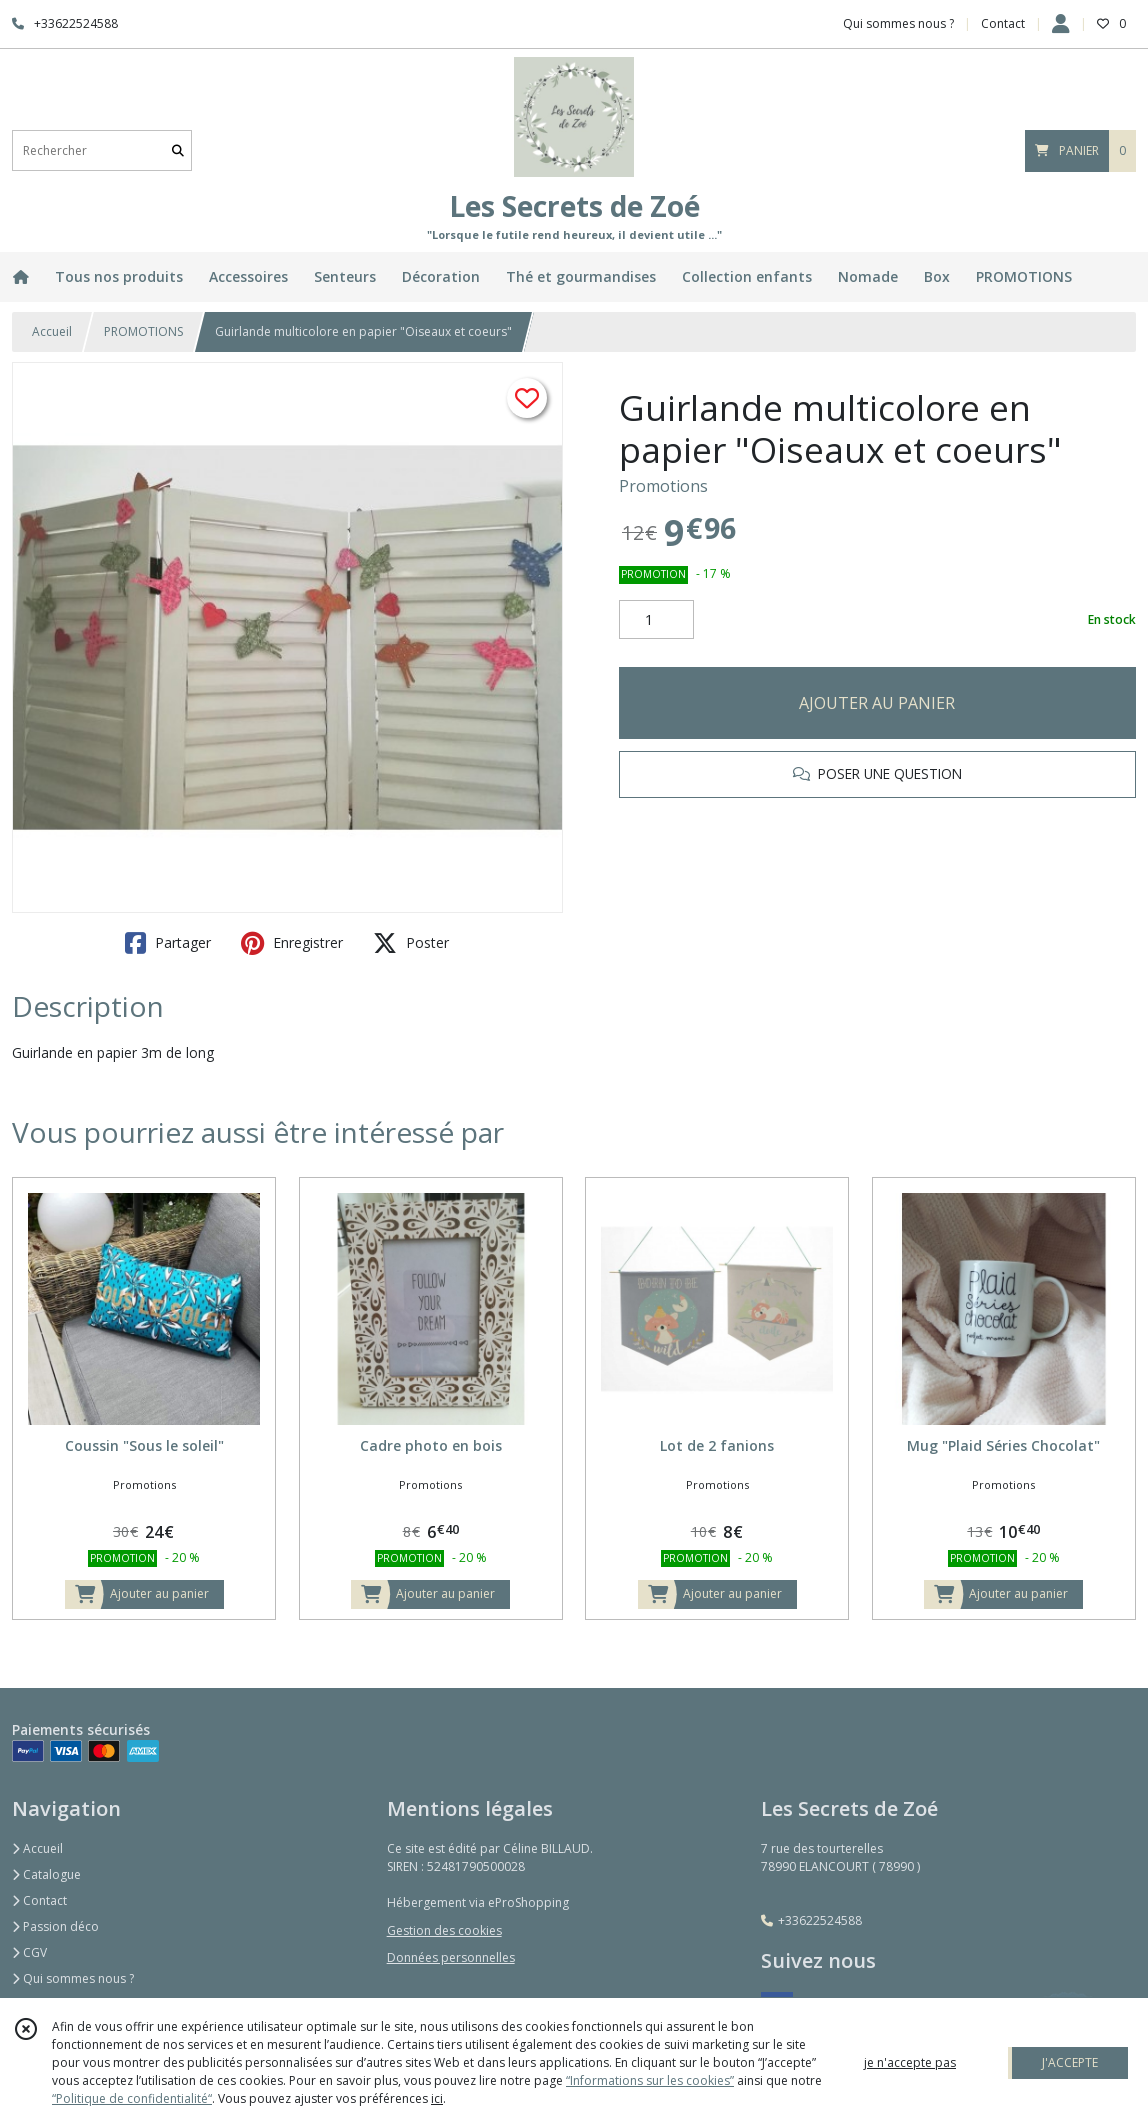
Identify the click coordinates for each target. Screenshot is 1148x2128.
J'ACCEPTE (1070, 2062)
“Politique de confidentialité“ (132, 2098)
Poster (411, 943)
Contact (1003, 23)
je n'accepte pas (910, 2062)
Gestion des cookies (444, 1930)
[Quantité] (656, 620)
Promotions (663, 486)
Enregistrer (292, 943)
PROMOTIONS (143, 331)
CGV (29, 1952)
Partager (168, 943)
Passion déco (55, 1926)
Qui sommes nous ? (73, 1978)
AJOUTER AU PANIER (877, 703)
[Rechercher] (178, 150)
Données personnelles (451, 1957)
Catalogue (46, 1874)
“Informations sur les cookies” (650, 2080)
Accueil (52, 331)
